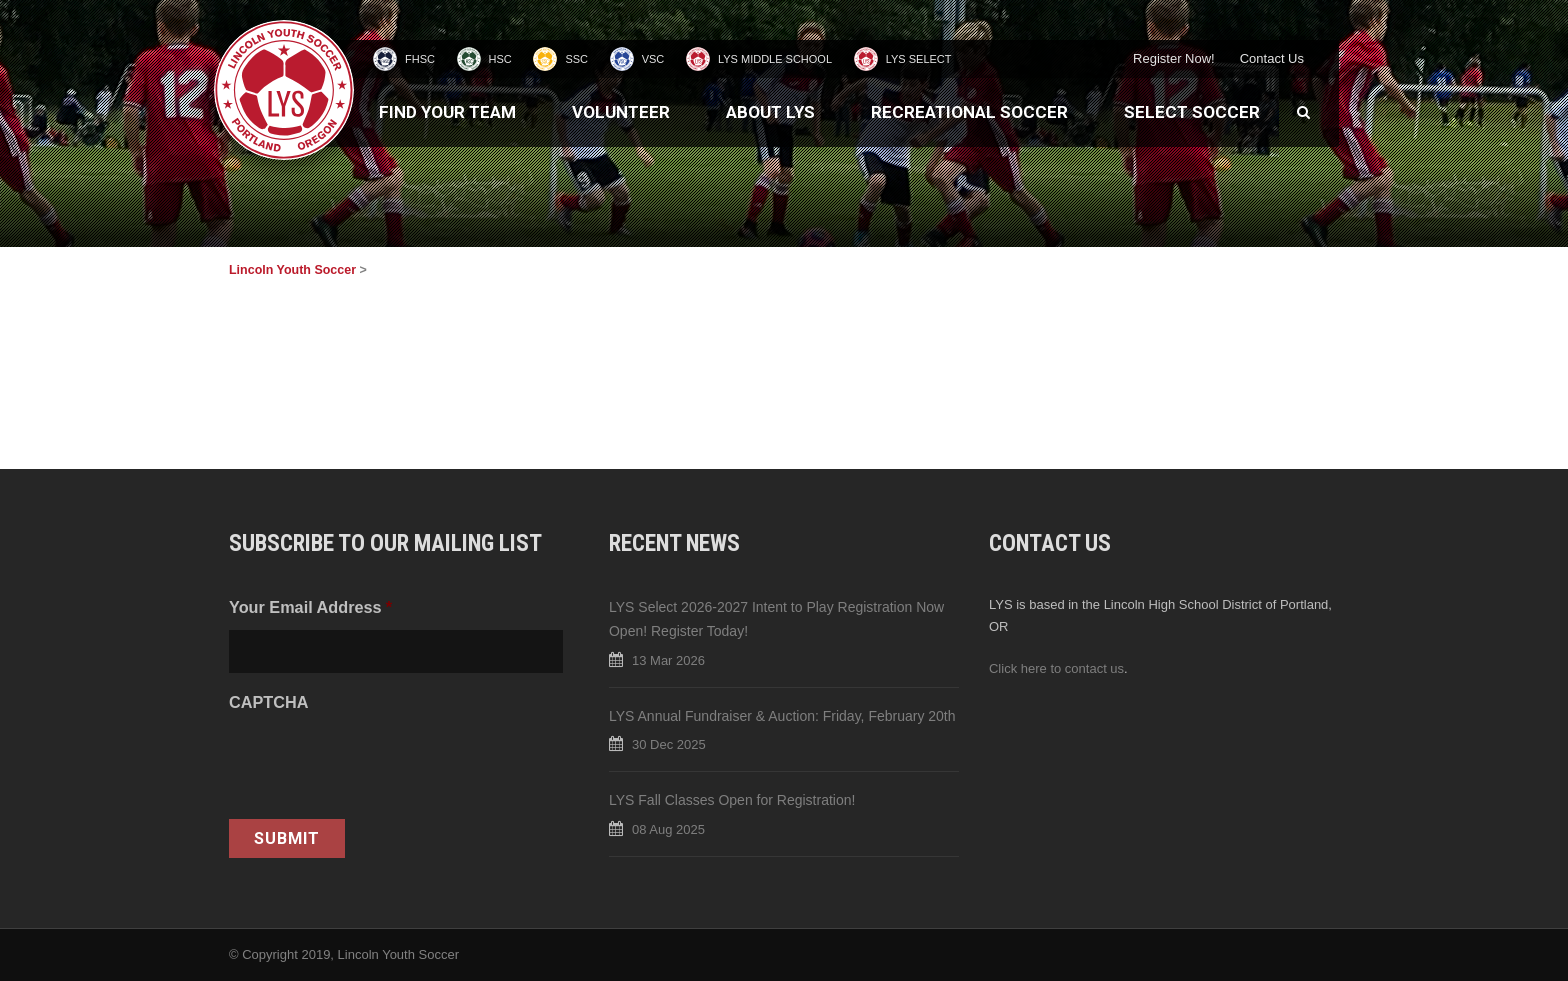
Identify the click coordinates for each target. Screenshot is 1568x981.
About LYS (770, 112)
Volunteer (621, 112)
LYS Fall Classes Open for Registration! (732, 800)
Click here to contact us (1056, 668)
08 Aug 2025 (668, 829)
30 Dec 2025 (669, 744)
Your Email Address (310, 607)
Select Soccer (1192, 112)
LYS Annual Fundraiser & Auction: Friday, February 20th (782, 716)
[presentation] (381, 764)
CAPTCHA (268, 702)
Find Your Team (447, 112)
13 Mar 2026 (668, 660)
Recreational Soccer (969, 112)
